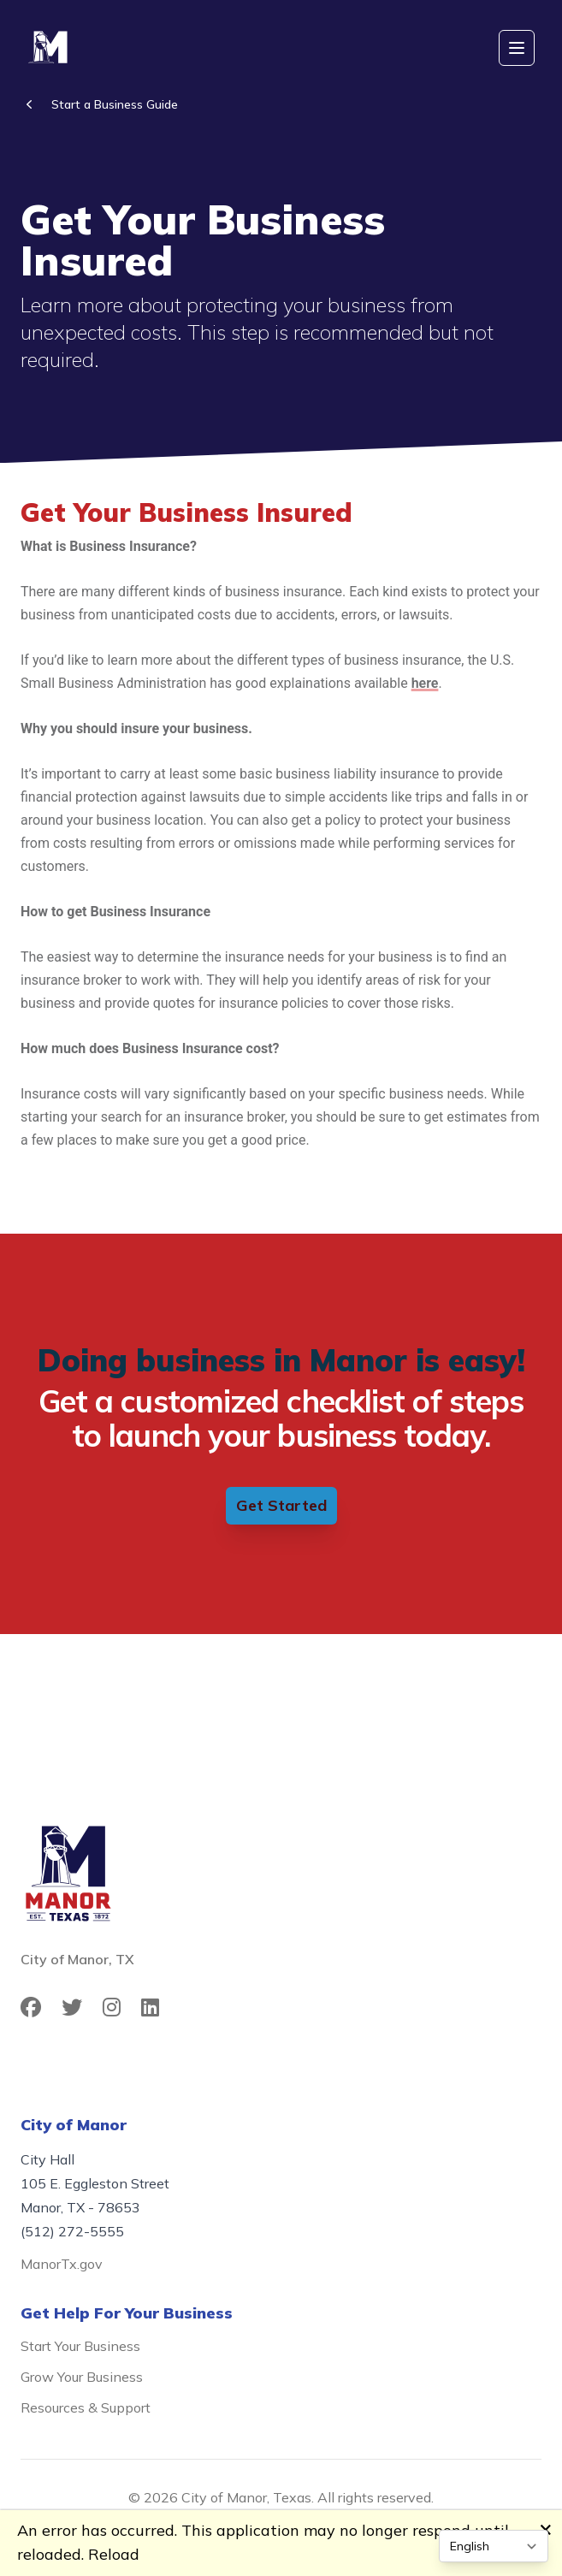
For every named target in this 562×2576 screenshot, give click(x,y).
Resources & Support (86, 2407)
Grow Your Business (82, 2376)
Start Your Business (80, 2345)
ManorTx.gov (62, 2263)
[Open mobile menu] (517, 48)
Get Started (281, 1505)
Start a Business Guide (114, 104)
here (425, 683)
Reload (113, 2554)
